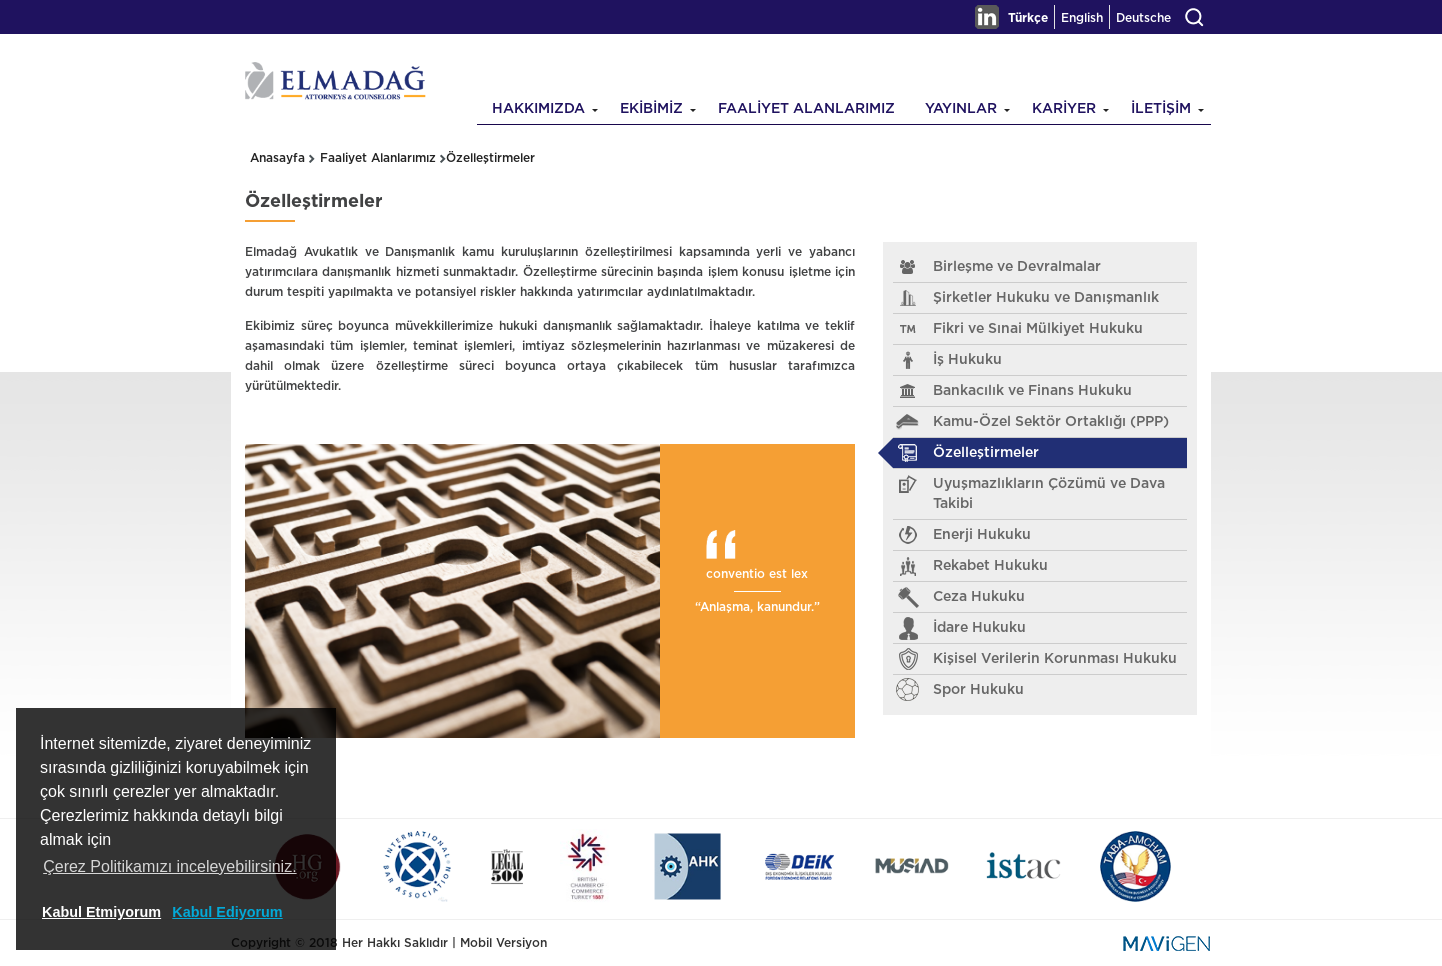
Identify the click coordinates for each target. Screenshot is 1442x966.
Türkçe (1028, 18)
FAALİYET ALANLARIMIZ (806, 109)
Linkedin (987, 17)
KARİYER (1064, 109)
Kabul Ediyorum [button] (227, 912)
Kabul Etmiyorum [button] (101, 912)
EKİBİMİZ (651, 109)
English (1082, 18)
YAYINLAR (961, 109)
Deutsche (1143, 18)
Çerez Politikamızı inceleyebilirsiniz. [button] (169, 866)
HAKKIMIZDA (538, 109)
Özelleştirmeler (490, 158)
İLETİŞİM (1161, 109)
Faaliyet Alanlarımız (378, 158)
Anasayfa (277, 158)
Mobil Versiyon (503, 943)
